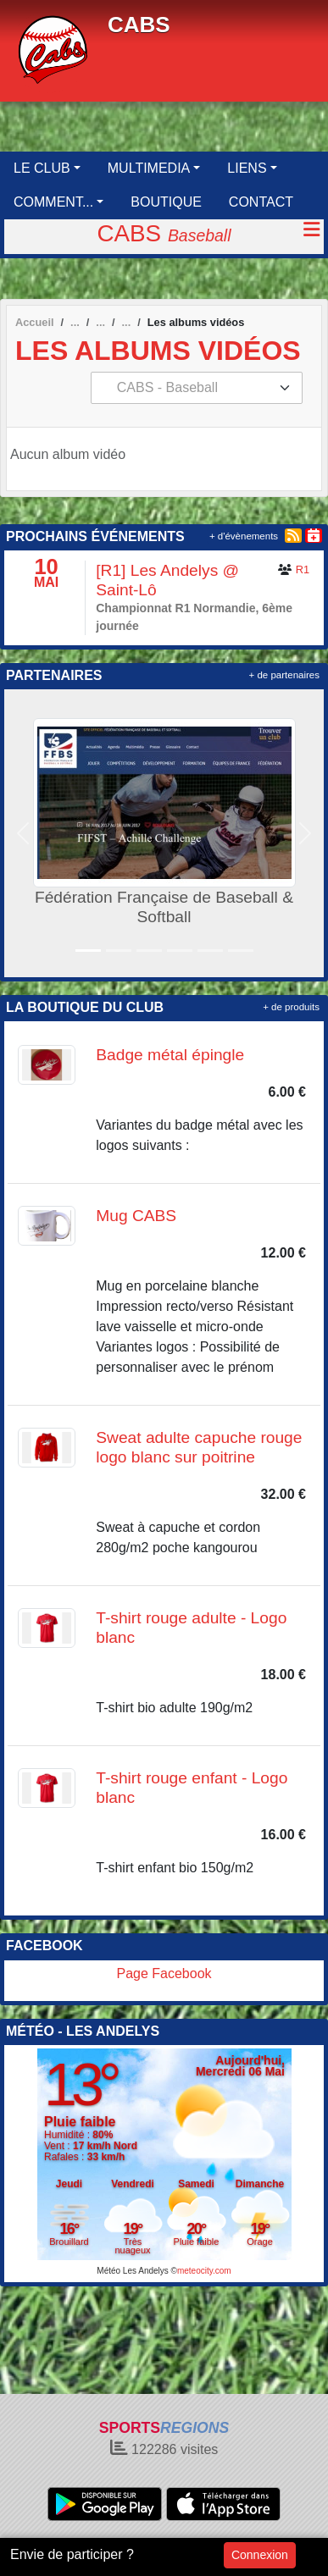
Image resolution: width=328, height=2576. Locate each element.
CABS (139, 24)
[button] (23, 833)
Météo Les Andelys (133, 2270)
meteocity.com (204, 2270)
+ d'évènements (243, 536)
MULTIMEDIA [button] (149, 168)
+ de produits (291, 1007)
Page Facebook (163, 1973)
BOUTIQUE (166, 202)
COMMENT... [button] (53, 202)
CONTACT (261, 202)
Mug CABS (136, 1215)
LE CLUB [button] (42, 168)
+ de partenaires (284, 675)
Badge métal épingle (170, 1055)
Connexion (259, 2555)
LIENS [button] (246, 168)
